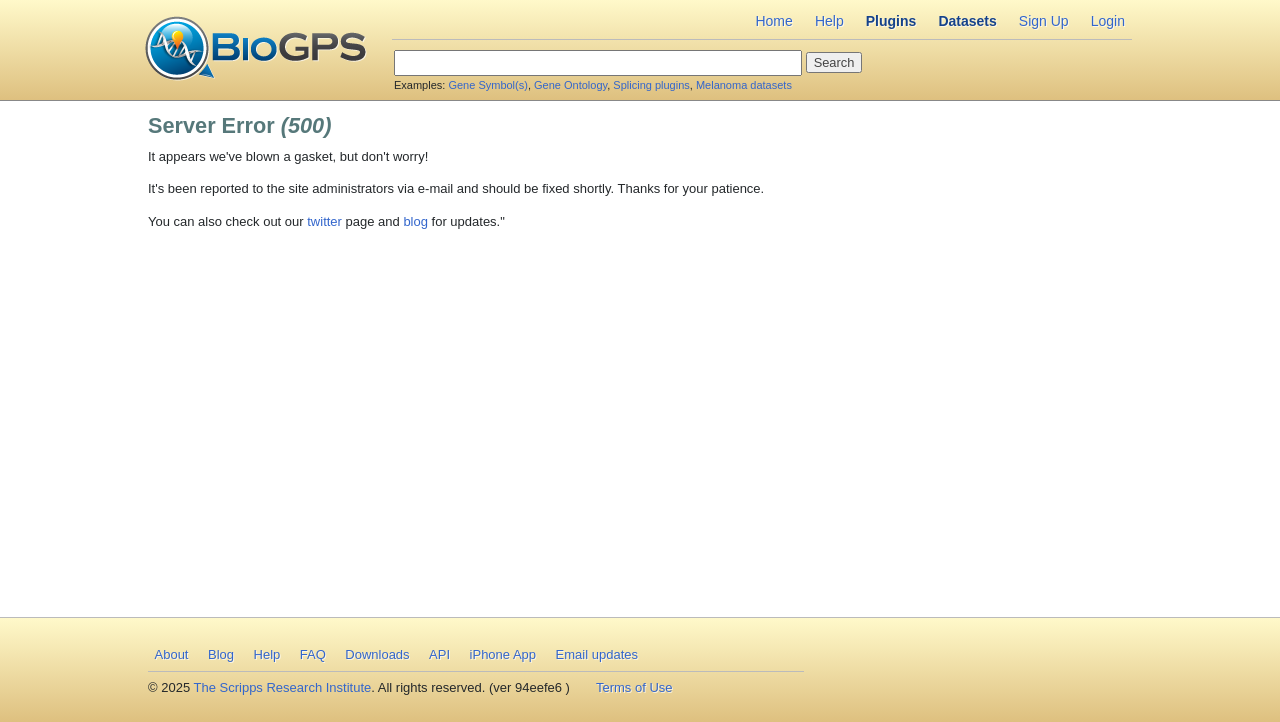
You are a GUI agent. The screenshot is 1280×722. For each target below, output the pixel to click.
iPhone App (503, 654)
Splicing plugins (651, 85)
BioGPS (255, 50)
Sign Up (1044, 21)
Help (829, 21)
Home (773, 21)
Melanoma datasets (744, 85)
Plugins (891, 21)
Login (1108, 21)
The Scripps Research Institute (283, 687)
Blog (221, 654)
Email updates (597, 654)
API (439, 654)
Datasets (967, 21)
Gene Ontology (570, 85)
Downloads (377, 654)
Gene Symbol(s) (487, 85)
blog (415, 221)
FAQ (313, 654)
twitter (324, 221)
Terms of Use (634, 687)
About (172, 654)
